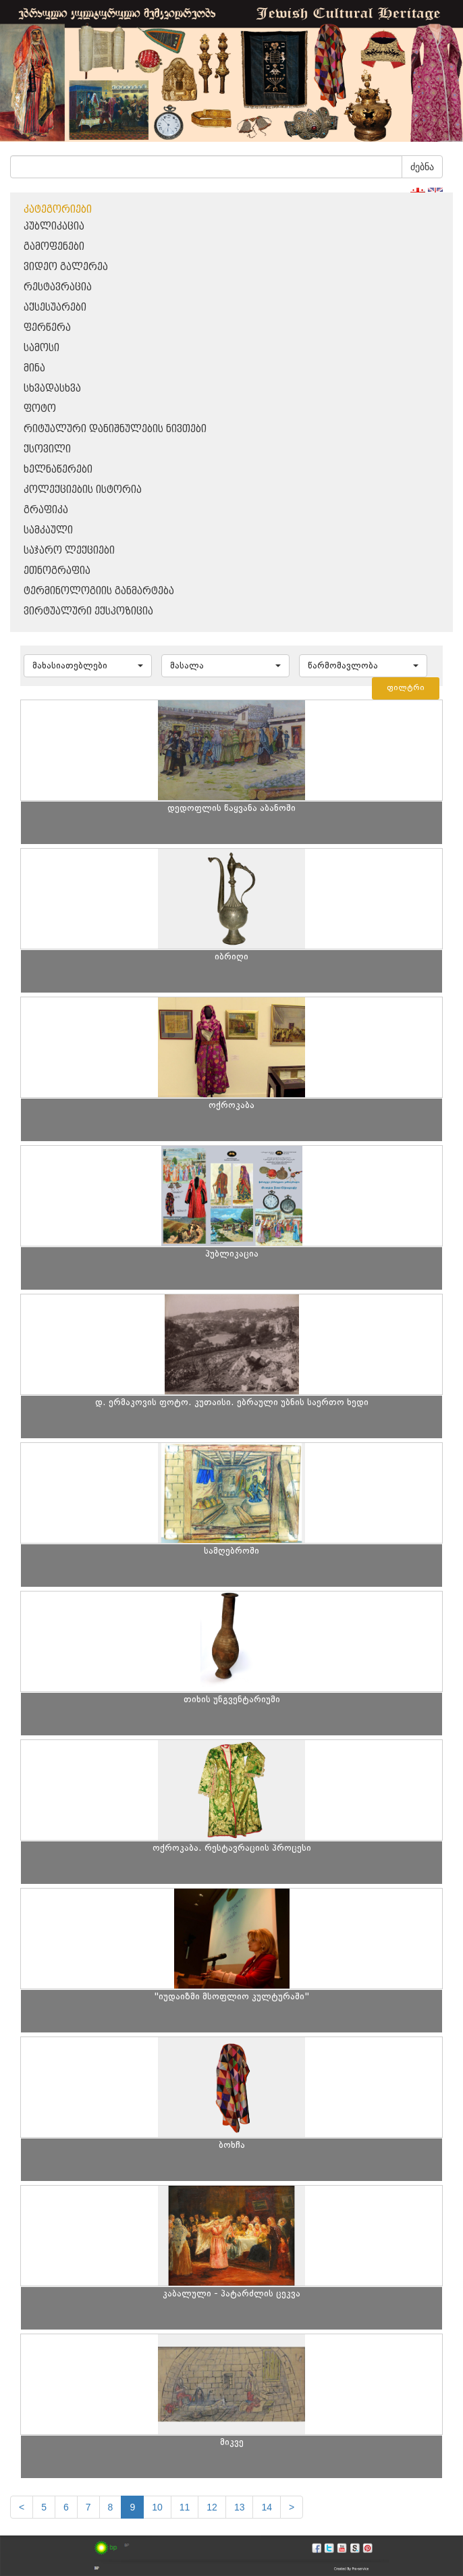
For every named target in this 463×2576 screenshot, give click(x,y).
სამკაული (48, 530)
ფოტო (40, 409)
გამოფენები (54, 247)
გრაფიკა (46, 510)
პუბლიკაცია (54, 226)
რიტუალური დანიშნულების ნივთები (115, 429)
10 (157, 2507)
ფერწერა (47, 328)
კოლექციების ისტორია (83, 490)
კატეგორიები (58, 209)
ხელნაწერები (58, 469)
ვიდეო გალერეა (66, 267)
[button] (88, 665)
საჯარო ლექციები (69, 550)
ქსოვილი (47, 449)
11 (185, 2507)
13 (239, 2507)
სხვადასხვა (52, 388)
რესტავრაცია (58, 287)
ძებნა (422, 166)
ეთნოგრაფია (57, 571)
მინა (34, 368)
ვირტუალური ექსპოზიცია (88, 611)
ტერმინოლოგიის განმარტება (99, 591)
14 (266, 2507)
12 (212, 2507)
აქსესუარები (55, 307)
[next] (291, 2507)
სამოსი (41, 348)
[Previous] (21, 2507)
